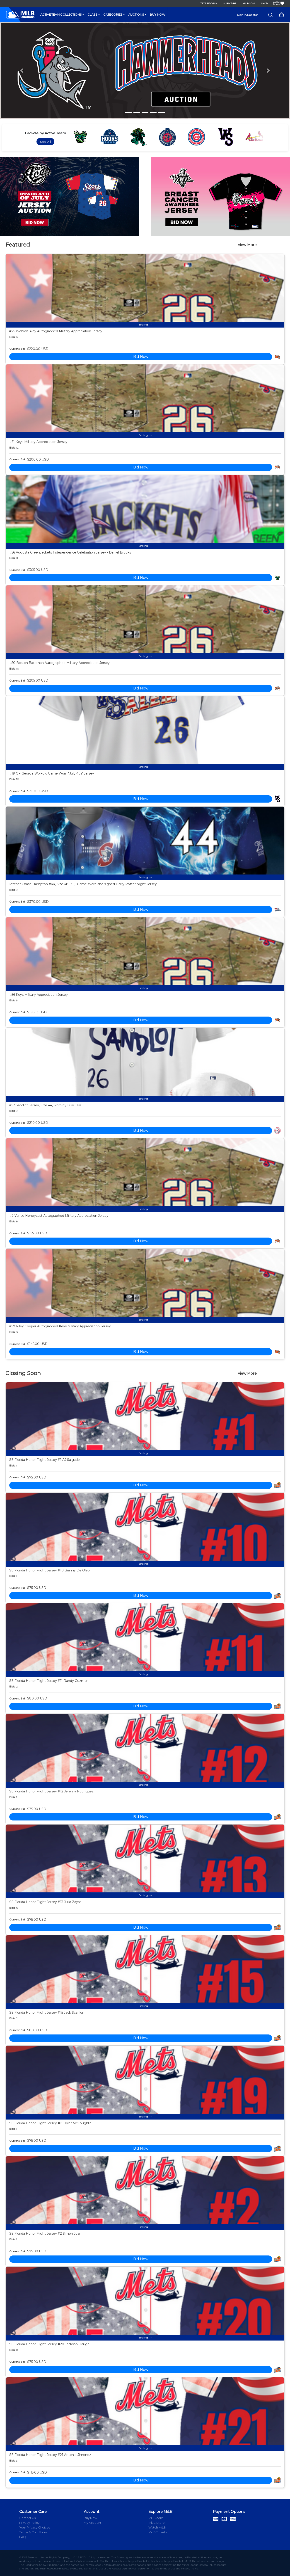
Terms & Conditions (33, 2532)
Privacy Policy (29, 2522)
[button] (22, 70)
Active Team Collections (61, 14)
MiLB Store (156, 2522)
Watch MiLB (157, 2527)
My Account (92, 2522)
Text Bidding (209, 3)
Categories (113, 14)
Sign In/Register (247, 15)
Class (92, 14)
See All (45, 141)
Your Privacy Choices (34, 2527)
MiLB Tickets (157, 2532)
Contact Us (27, 2518)
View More (247, 245)
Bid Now (140, 356)
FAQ (22, 2537)
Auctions (136, 14)
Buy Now (157, 14)
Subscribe (229, 3)
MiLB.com (249, 3)
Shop (264, 3)
